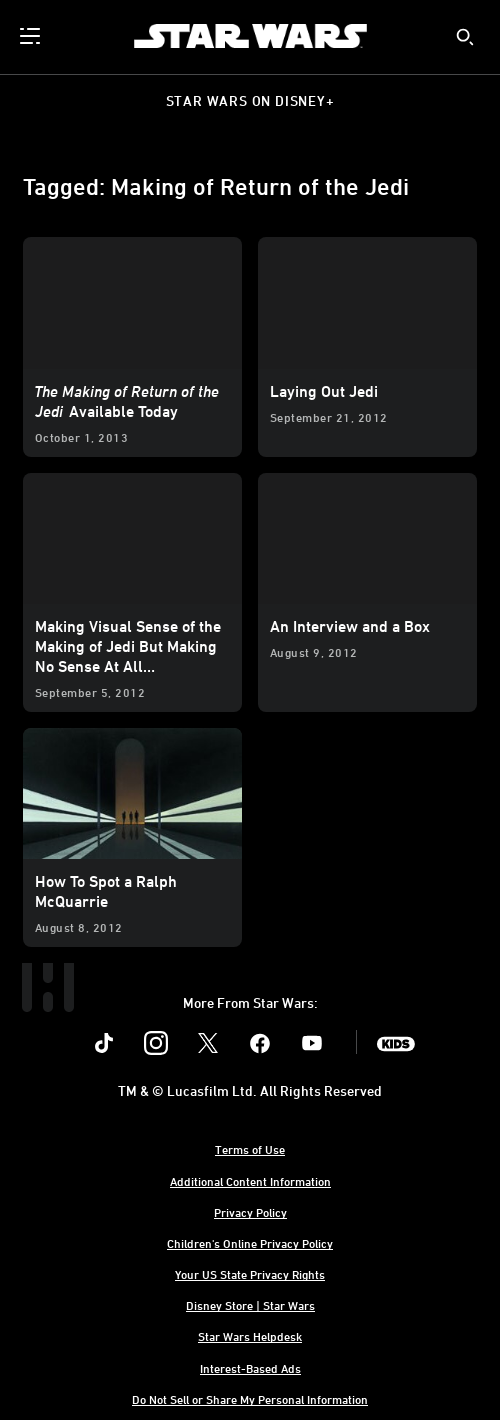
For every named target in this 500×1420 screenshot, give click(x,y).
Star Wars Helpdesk (250, 1336)
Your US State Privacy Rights (250, 1274)
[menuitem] (32, 36)
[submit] (465, 37)
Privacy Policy (250, 1212)
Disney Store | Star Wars (250, 1305)
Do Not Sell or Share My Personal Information (250, 1399)
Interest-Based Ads (250, 1368)
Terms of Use (250, 1149)
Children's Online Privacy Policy (250, 1243)
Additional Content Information (250, 1181)
